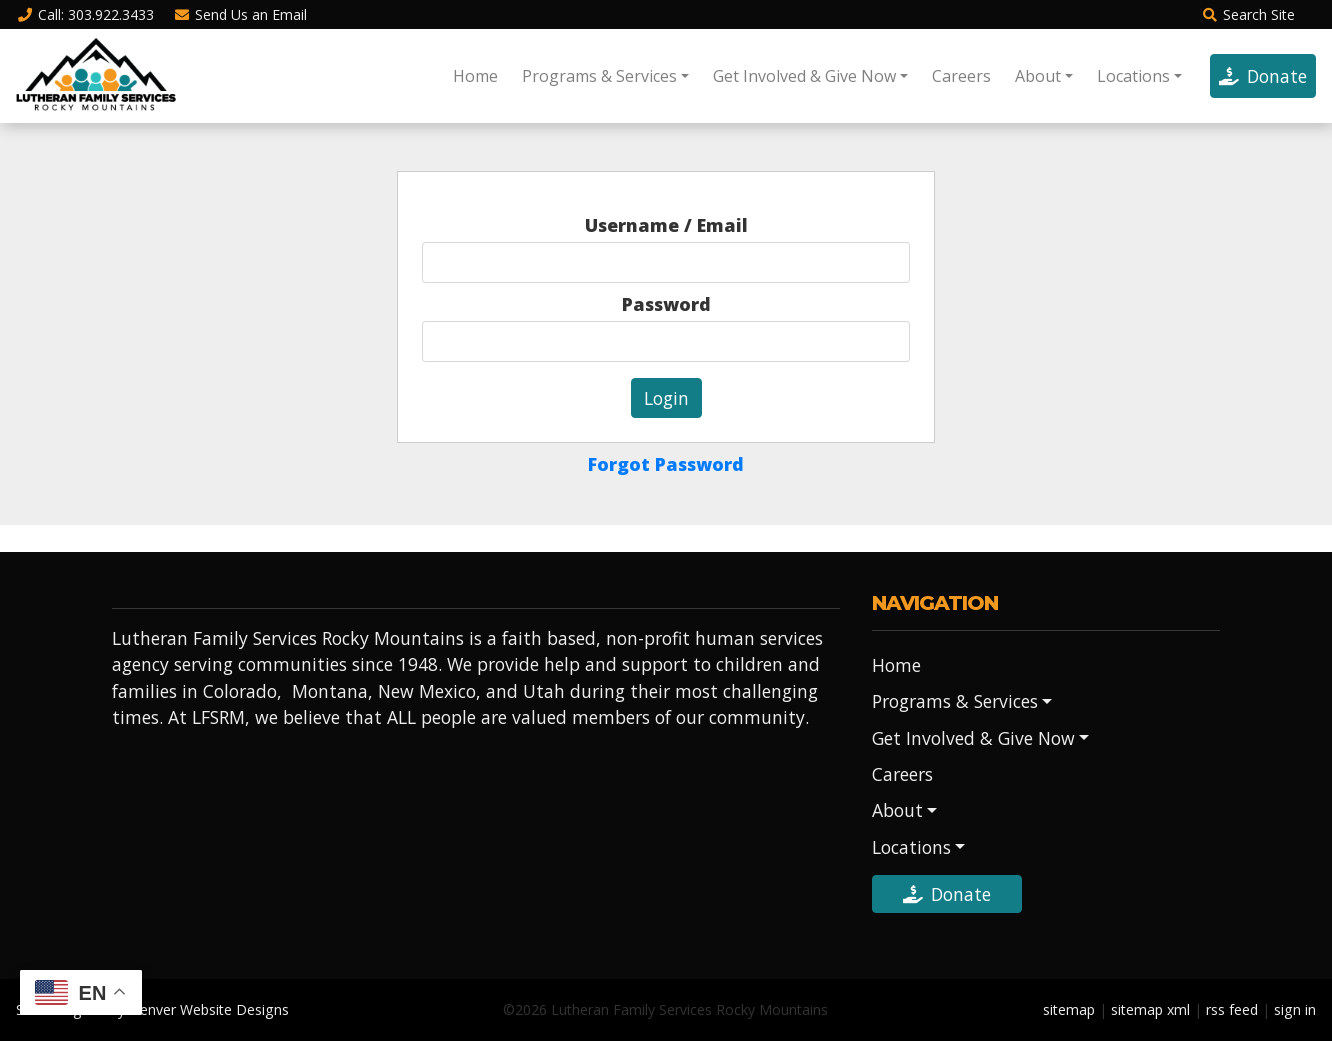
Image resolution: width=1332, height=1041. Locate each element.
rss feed (1232, 1009)
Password (666, 304)
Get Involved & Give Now (804, 76)
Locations (1133, 76)
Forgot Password (666, 464)
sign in (1295, 1009)
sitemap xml (1150, 1009)
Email (241, 14)
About (1038, 76)
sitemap (1069, 1009)
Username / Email (666, 225)
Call (85, 14)
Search (1248, 14)
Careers (961, 76)
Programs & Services (599, 76)
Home (475, 76)
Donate (1263, 76)
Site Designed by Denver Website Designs (152, 1009)
